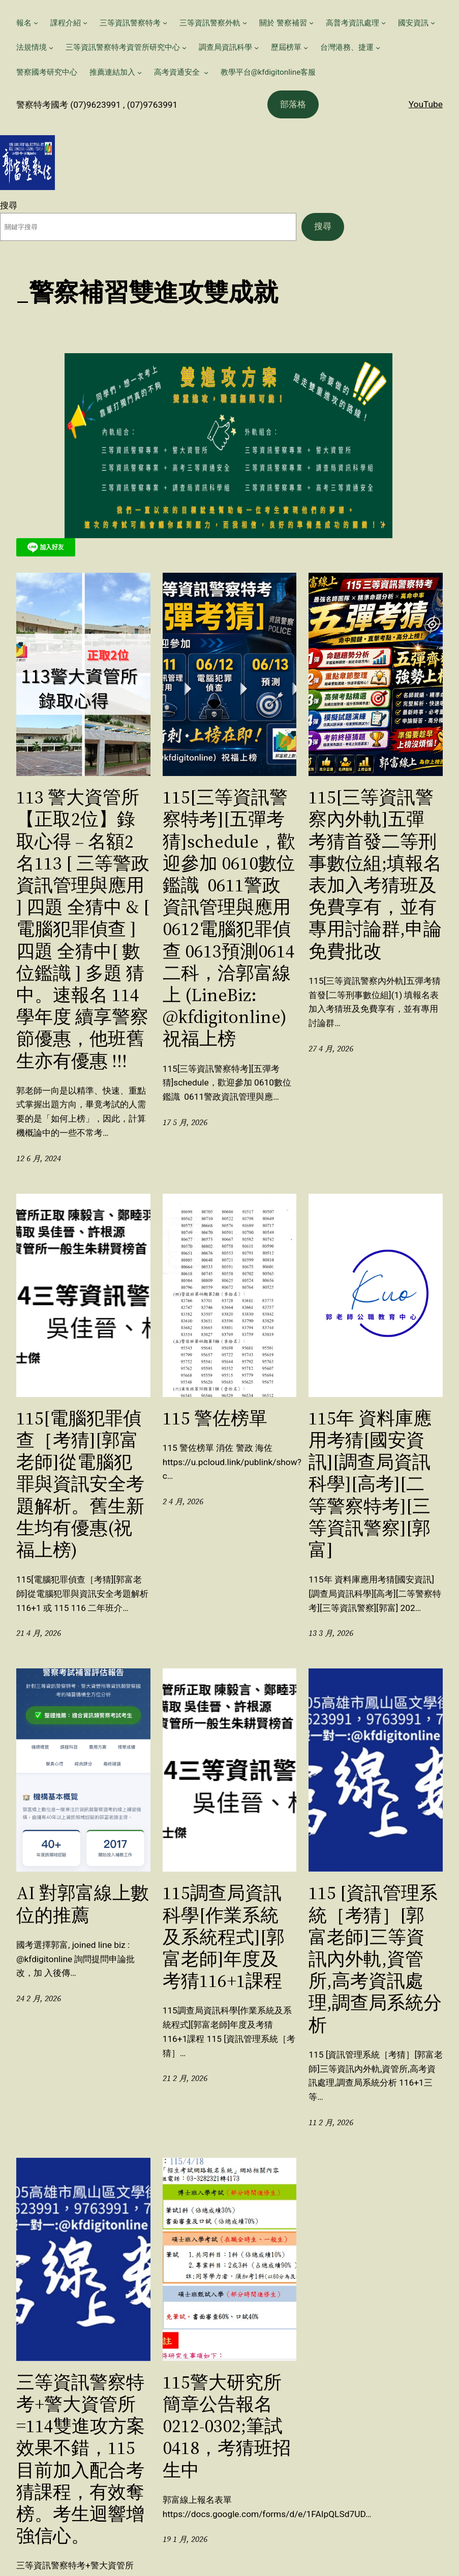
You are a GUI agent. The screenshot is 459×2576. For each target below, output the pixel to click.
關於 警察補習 (283, 22)
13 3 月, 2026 (331, 1633)
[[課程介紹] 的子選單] (85, 22)
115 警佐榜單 (215, 1418)
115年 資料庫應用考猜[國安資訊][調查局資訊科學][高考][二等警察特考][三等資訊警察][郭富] (370, 1484)
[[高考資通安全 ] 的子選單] (206, 72)
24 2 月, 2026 (38, 1998)
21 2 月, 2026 (185, 2078)
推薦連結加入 (112, 72)
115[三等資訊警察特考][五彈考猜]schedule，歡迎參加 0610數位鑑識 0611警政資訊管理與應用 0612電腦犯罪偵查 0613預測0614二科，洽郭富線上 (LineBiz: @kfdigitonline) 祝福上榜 (229, 917)
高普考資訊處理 (352, 22)
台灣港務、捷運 (347, 47)
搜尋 (8, 205)
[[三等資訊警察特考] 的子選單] (165, 22)
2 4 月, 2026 (183, 1501)
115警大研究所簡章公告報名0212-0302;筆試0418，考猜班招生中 (227, 2426)
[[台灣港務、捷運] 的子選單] (378, 47)
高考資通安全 (178, 72)
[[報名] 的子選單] (36, 22)
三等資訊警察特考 (130, 22)
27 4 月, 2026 (331, 1048)
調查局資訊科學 (225, 47)
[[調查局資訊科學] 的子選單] (256, 47)
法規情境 (31, 47)
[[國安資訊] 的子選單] (433, 22)
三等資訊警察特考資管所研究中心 (123, 47)
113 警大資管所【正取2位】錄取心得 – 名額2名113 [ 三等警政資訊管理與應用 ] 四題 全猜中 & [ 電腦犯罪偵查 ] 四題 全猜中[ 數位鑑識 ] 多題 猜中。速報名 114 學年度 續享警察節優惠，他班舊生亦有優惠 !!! (82, 928)
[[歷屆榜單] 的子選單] (305, 47)
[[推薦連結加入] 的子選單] (139, 72)
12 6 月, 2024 (38, 1158)
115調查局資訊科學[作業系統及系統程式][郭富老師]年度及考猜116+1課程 (224, 1937)
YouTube (426, 104)
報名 (24, 22)
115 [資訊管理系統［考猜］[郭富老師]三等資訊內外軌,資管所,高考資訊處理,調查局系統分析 (375, 1958)
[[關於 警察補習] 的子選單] (311, 22)
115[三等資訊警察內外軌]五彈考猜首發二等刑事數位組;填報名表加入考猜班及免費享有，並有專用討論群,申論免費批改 (375, 874)
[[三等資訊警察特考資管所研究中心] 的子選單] (184, 47)
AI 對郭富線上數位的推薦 (82, 1904)
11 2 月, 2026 (331, 2122)
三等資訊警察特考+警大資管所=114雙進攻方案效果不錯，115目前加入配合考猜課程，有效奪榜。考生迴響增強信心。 (80, 2459)
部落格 (293, 104)
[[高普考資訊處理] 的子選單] (383, 22)
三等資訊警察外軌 (209, 22)
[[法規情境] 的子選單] (51, 47)
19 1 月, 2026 (185, 2539)
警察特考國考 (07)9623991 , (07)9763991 (96, 105)
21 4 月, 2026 (38, 1633)
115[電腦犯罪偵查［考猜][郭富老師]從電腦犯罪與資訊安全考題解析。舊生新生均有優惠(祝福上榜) (80, 1484)
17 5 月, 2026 (185, 1122)
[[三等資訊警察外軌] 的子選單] (244, 22)
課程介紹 (65, 22)
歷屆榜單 (286, 47)
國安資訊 (413, 22)
